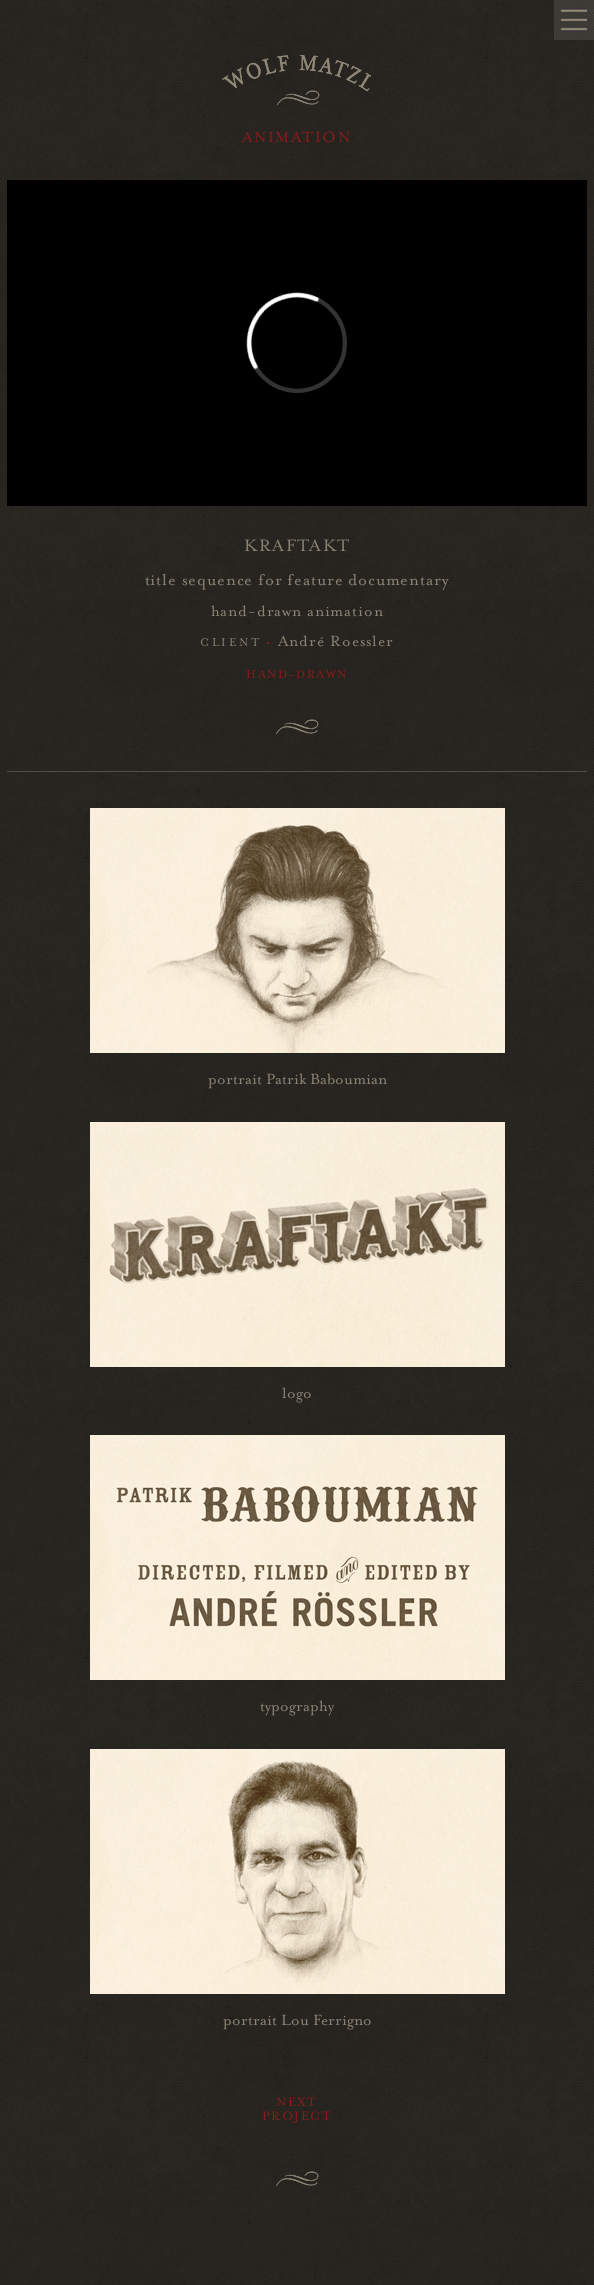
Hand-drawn (297, 672)
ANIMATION (296, 135)
